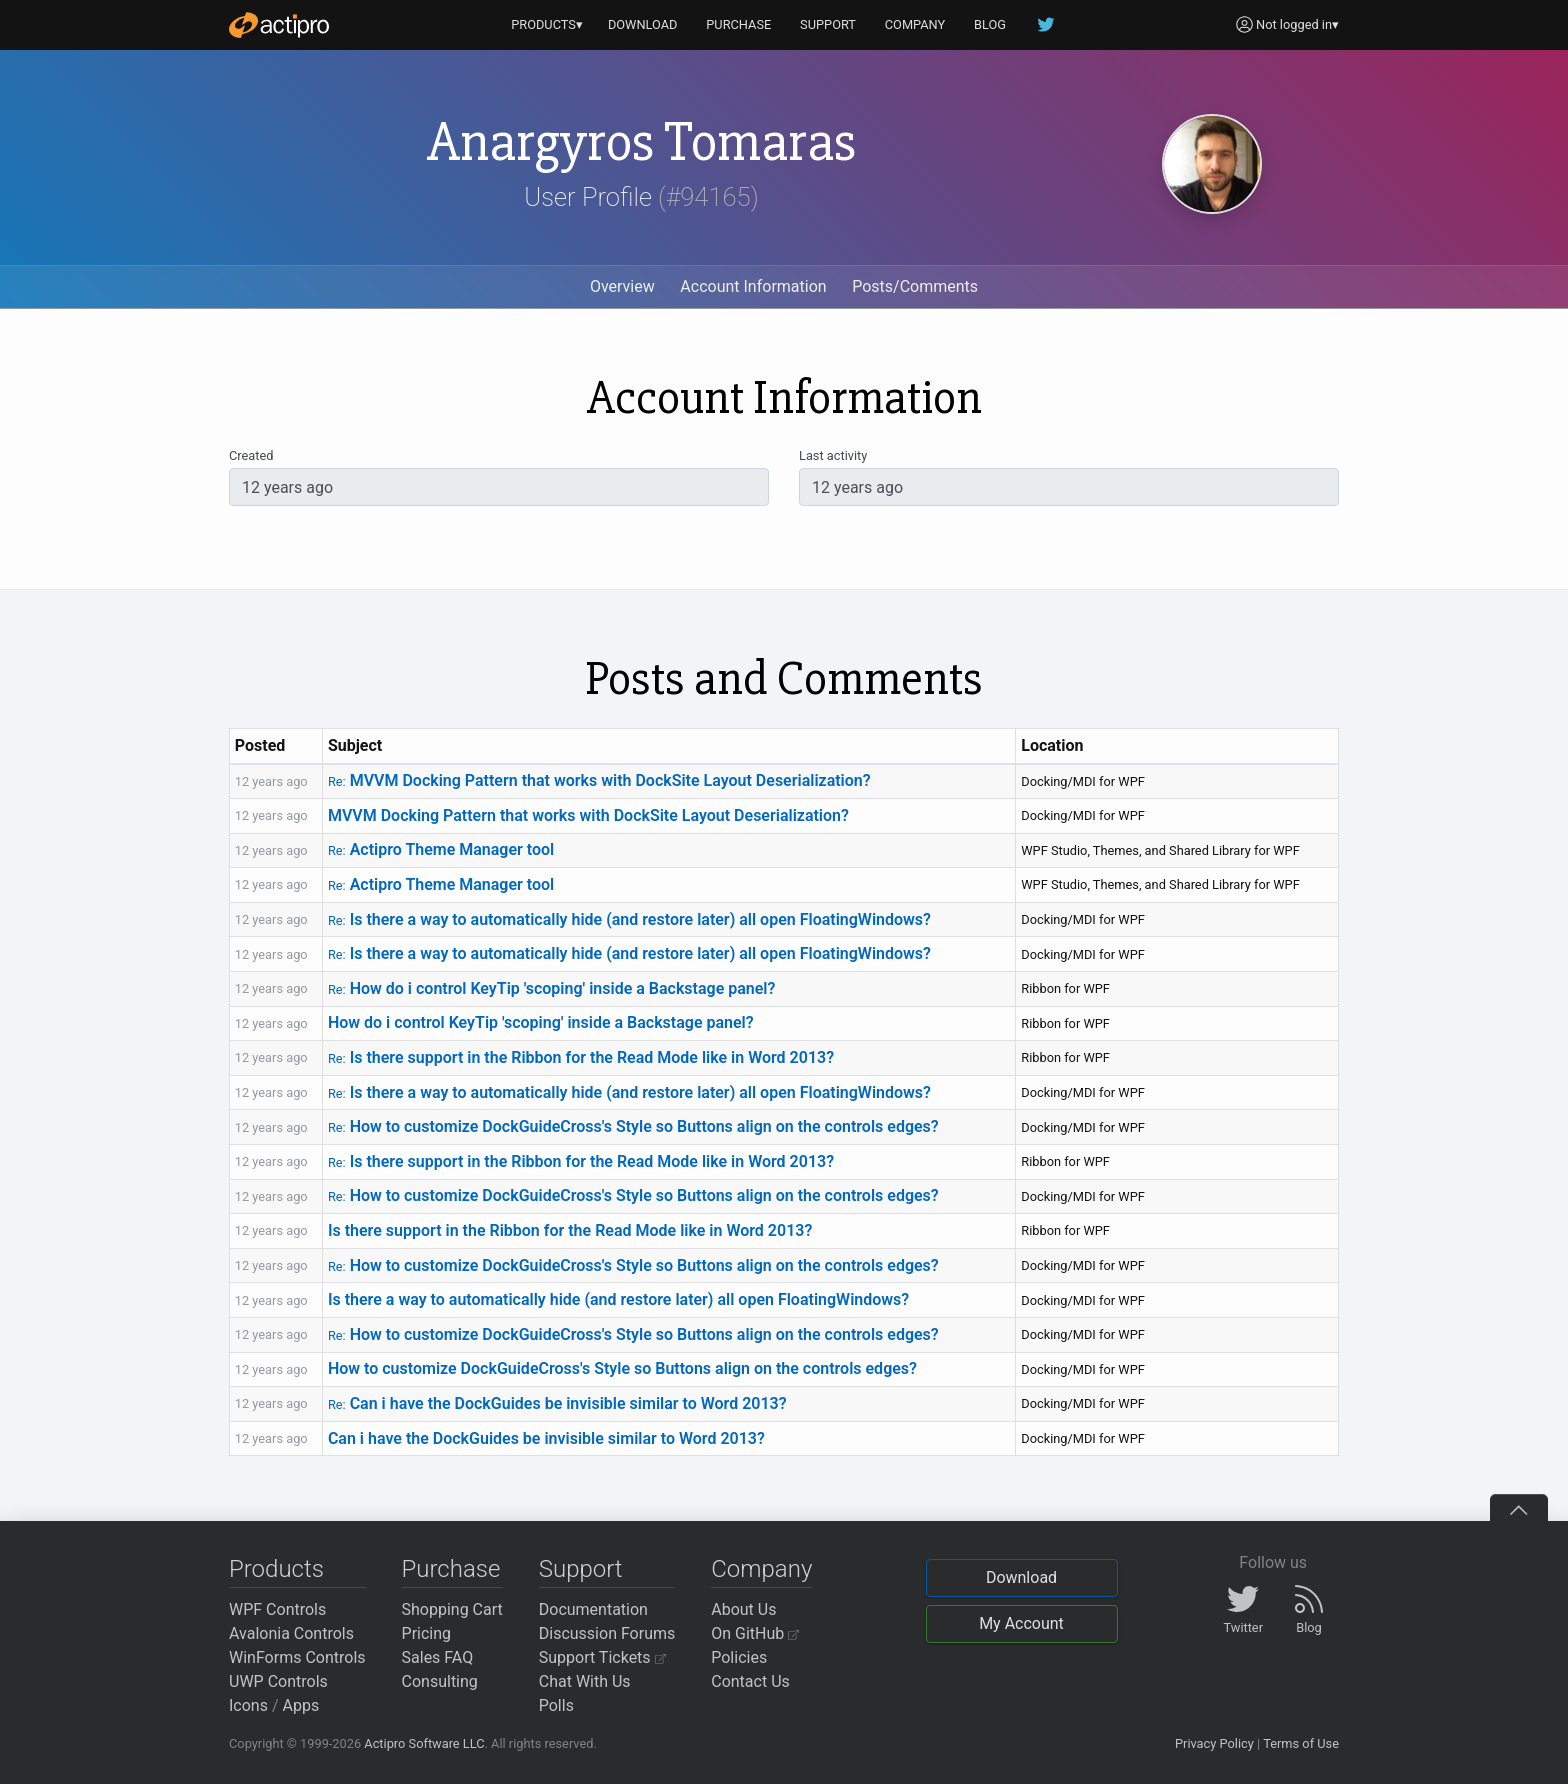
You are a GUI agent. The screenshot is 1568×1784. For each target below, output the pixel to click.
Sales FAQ (438, 1657)
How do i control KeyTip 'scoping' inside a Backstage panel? (552, 988)
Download (1021, 1577)
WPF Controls (277, 1609)
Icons (248, 1705)
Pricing (427, 1633)
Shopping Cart (452, 1609)
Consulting (440, 1681)
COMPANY (915, 24)
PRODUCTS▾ (547, 24)
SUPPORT (828, 24)
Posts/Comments (915, 286)
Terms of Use (1301, 1743)
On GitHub (755, 1633)
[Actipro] (279, 25)
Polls (556, 1705)
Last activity (833, 455)
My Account (1021, 1623)
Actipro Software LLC (424, 1743)
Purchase (451, 1569)
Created (251, 455)
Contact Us (750, 1681)
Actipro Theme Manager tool (441, 849)
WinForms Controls (297, 1657)
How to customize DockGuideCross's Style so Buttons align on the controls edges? (633, 1126)
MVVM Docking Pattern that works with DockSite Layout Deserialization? (599, 780)
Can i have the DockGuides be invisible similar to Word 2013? (557, 1403)
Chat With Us (585, 1681)
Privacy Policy (1214, 1743)
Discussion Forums (607, 1633)
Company (761, 1569)
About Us (743, 1609)
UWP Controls (278, 1681)
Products (276, 1569)
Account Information (753, 286)
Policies (739, 1657)
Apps (301, 1705)
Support (581, 1569)
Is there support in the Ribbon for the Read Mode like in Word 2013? (581, 1057)
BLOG (990, 24)
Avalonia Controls (291, 1633)
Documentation (593, 1609)
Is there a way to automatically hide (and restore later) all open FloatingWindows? (629, 919)
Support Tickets (602, 1657)
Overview (622, 286)
